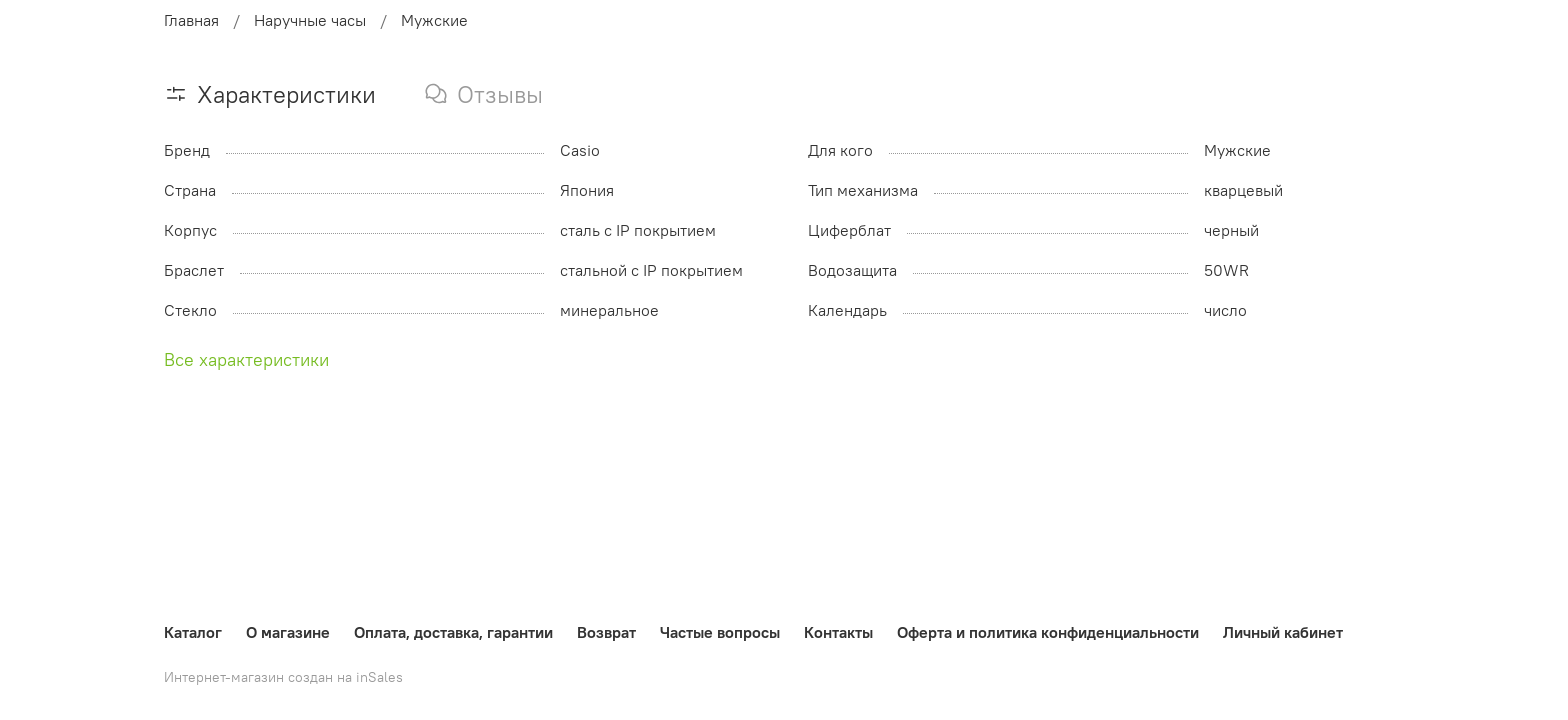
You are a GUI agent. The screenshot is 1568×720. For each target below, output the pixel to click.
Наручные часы (310, 20)
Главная (191, 20)
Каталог (193, 632)
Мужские (434, 20)
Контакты (838, 632)
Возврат (606, 632)
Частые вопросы (720, 632)
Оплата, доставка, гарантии (453, 632)
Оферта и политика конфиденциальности (1048, 632)
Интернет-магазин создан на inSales (283, 677)
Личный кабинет (1283, 632)
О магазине (288, 632)
